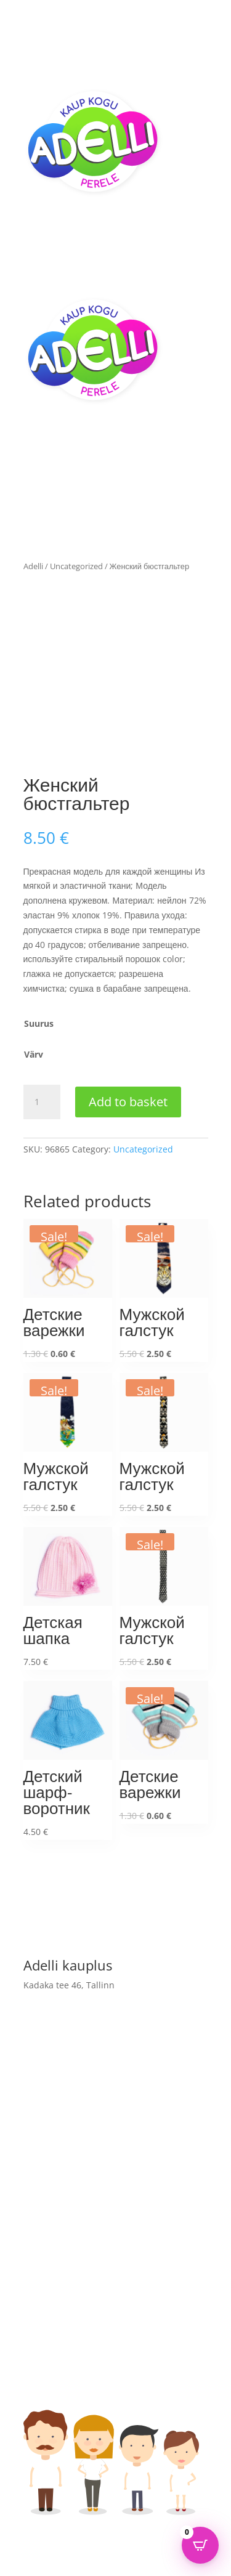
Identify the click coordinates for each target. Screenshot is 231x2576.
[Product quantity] (41, 1102)
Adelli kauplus (52, 2285)
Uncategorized (76, 566)
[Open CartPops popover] (200, 2545)
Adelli (33, 566)
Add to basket (128, 1101)
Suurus (39, 1023)
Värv (33, 1054)
